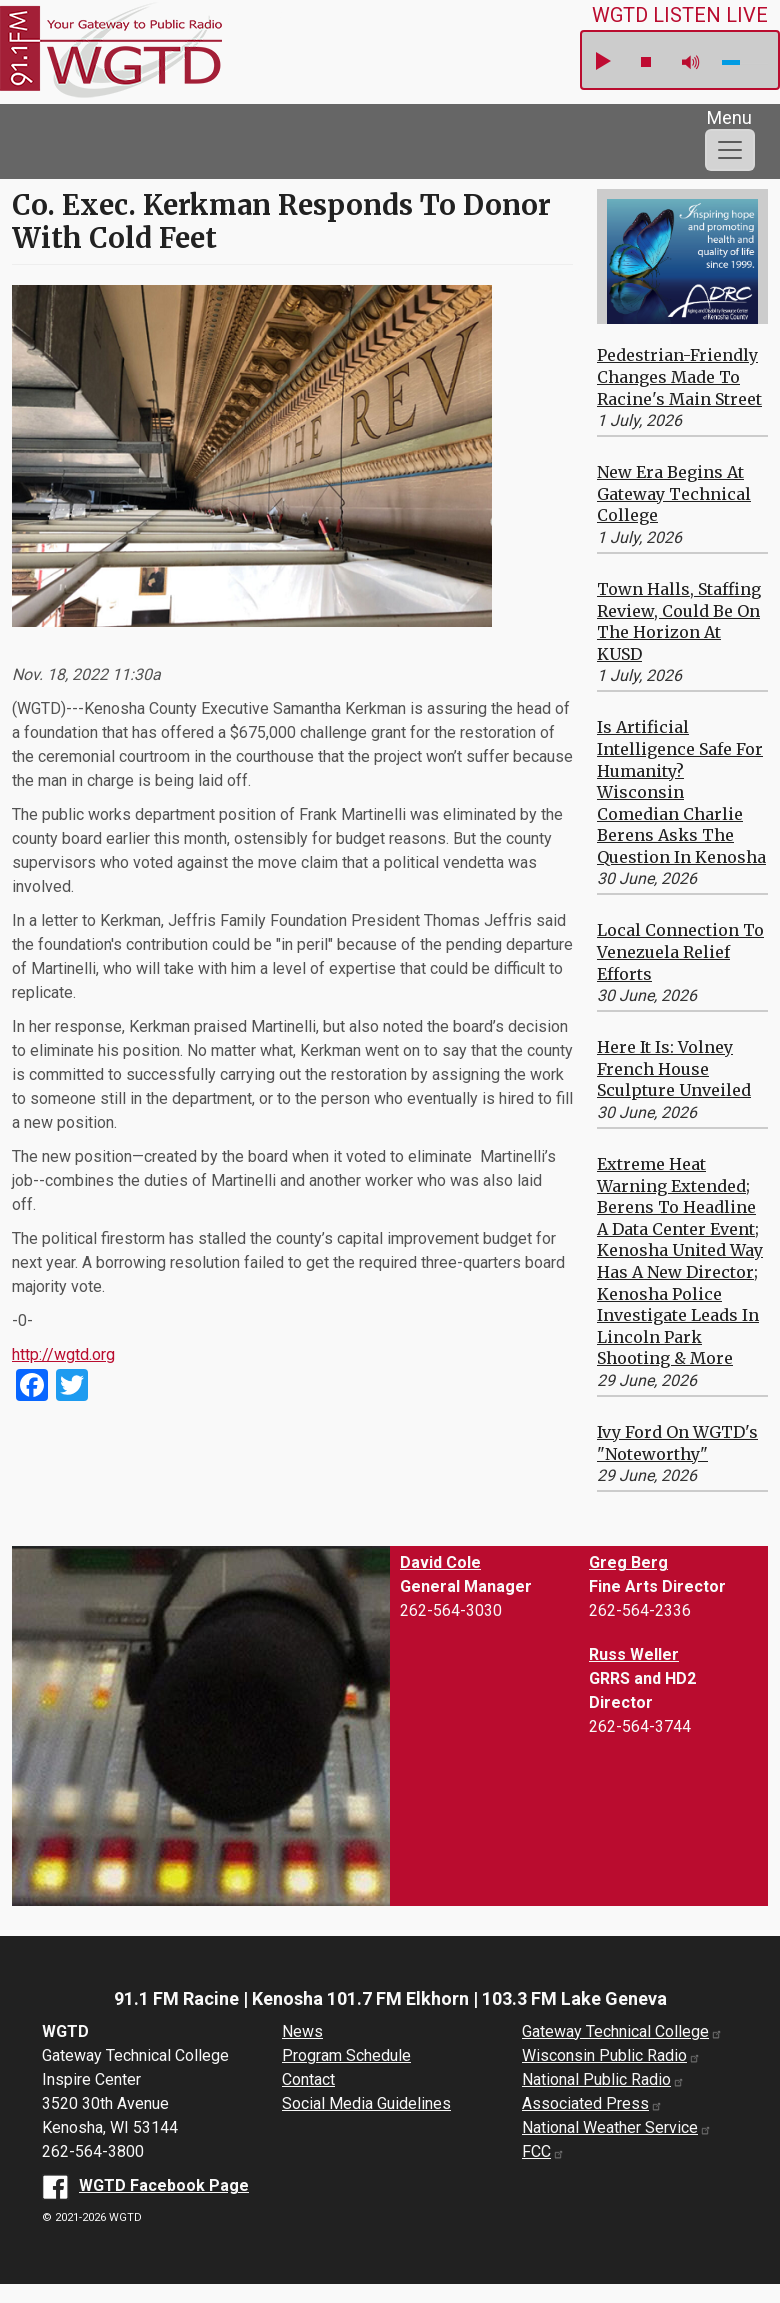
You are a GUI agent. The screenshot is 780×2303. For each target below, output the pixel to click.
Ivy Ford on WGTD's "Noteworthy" (677, 1443)
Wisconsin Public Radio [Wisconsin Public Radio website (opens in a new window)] (611, 2055)
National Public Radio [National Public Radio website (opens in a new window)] (603, 2079)
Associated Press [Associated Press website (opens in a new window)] (592, 2103)
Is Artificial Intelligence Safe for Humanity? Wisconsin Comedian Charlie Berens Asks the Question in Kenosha (681, 792)
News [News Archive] (302, 2031)
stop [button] (646, 62)
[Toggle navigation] (730, 150)
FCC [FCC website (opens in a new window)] (543, 2151)
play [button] (602, 62)
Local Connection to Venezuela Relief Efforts (680, 951)
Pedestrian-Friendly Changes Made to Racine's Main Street (679, 376)
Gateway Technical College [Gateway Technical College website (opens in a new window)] (622, 2031)
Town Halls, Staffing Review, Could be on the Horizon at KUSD (679, 621)
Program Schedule (346, 2055)
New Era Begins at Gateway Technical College (674, 493)
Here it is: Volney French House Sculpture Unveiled (674, 1068)
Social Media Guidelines (366, 2103)
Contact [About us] (308, 2079)
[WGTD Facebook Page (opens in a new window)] (145, 2185)
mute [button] (691, 62)
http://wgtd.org (63, 1354)
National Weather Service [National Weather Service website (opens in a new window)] (617, 2127)
